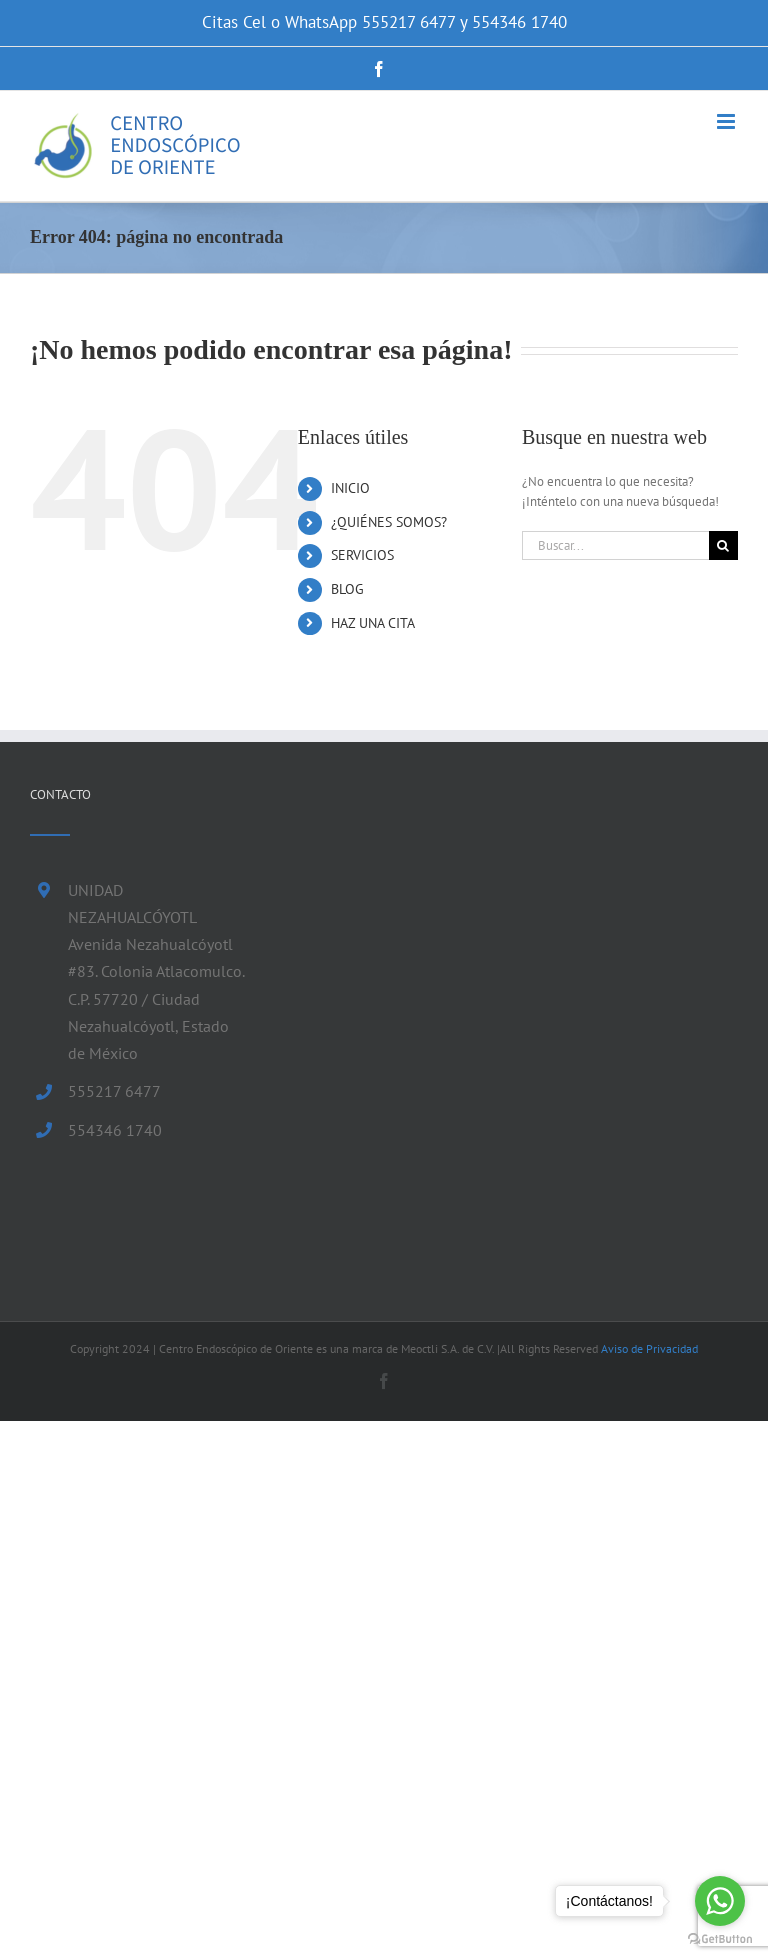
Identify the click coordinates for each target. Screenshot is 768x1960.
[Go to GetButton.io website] (720, 1939)
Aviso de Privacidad (649, 1348)
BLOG (347, 589)
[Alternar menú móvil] (727, 121)
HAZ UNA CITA (373, 623)
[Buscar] (723, 545)
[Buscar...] (615, 545)
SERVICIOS (362, 555)
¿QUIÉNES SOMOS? (389, 522)
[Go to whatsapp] (720, 1901)
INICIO (350, 488)
